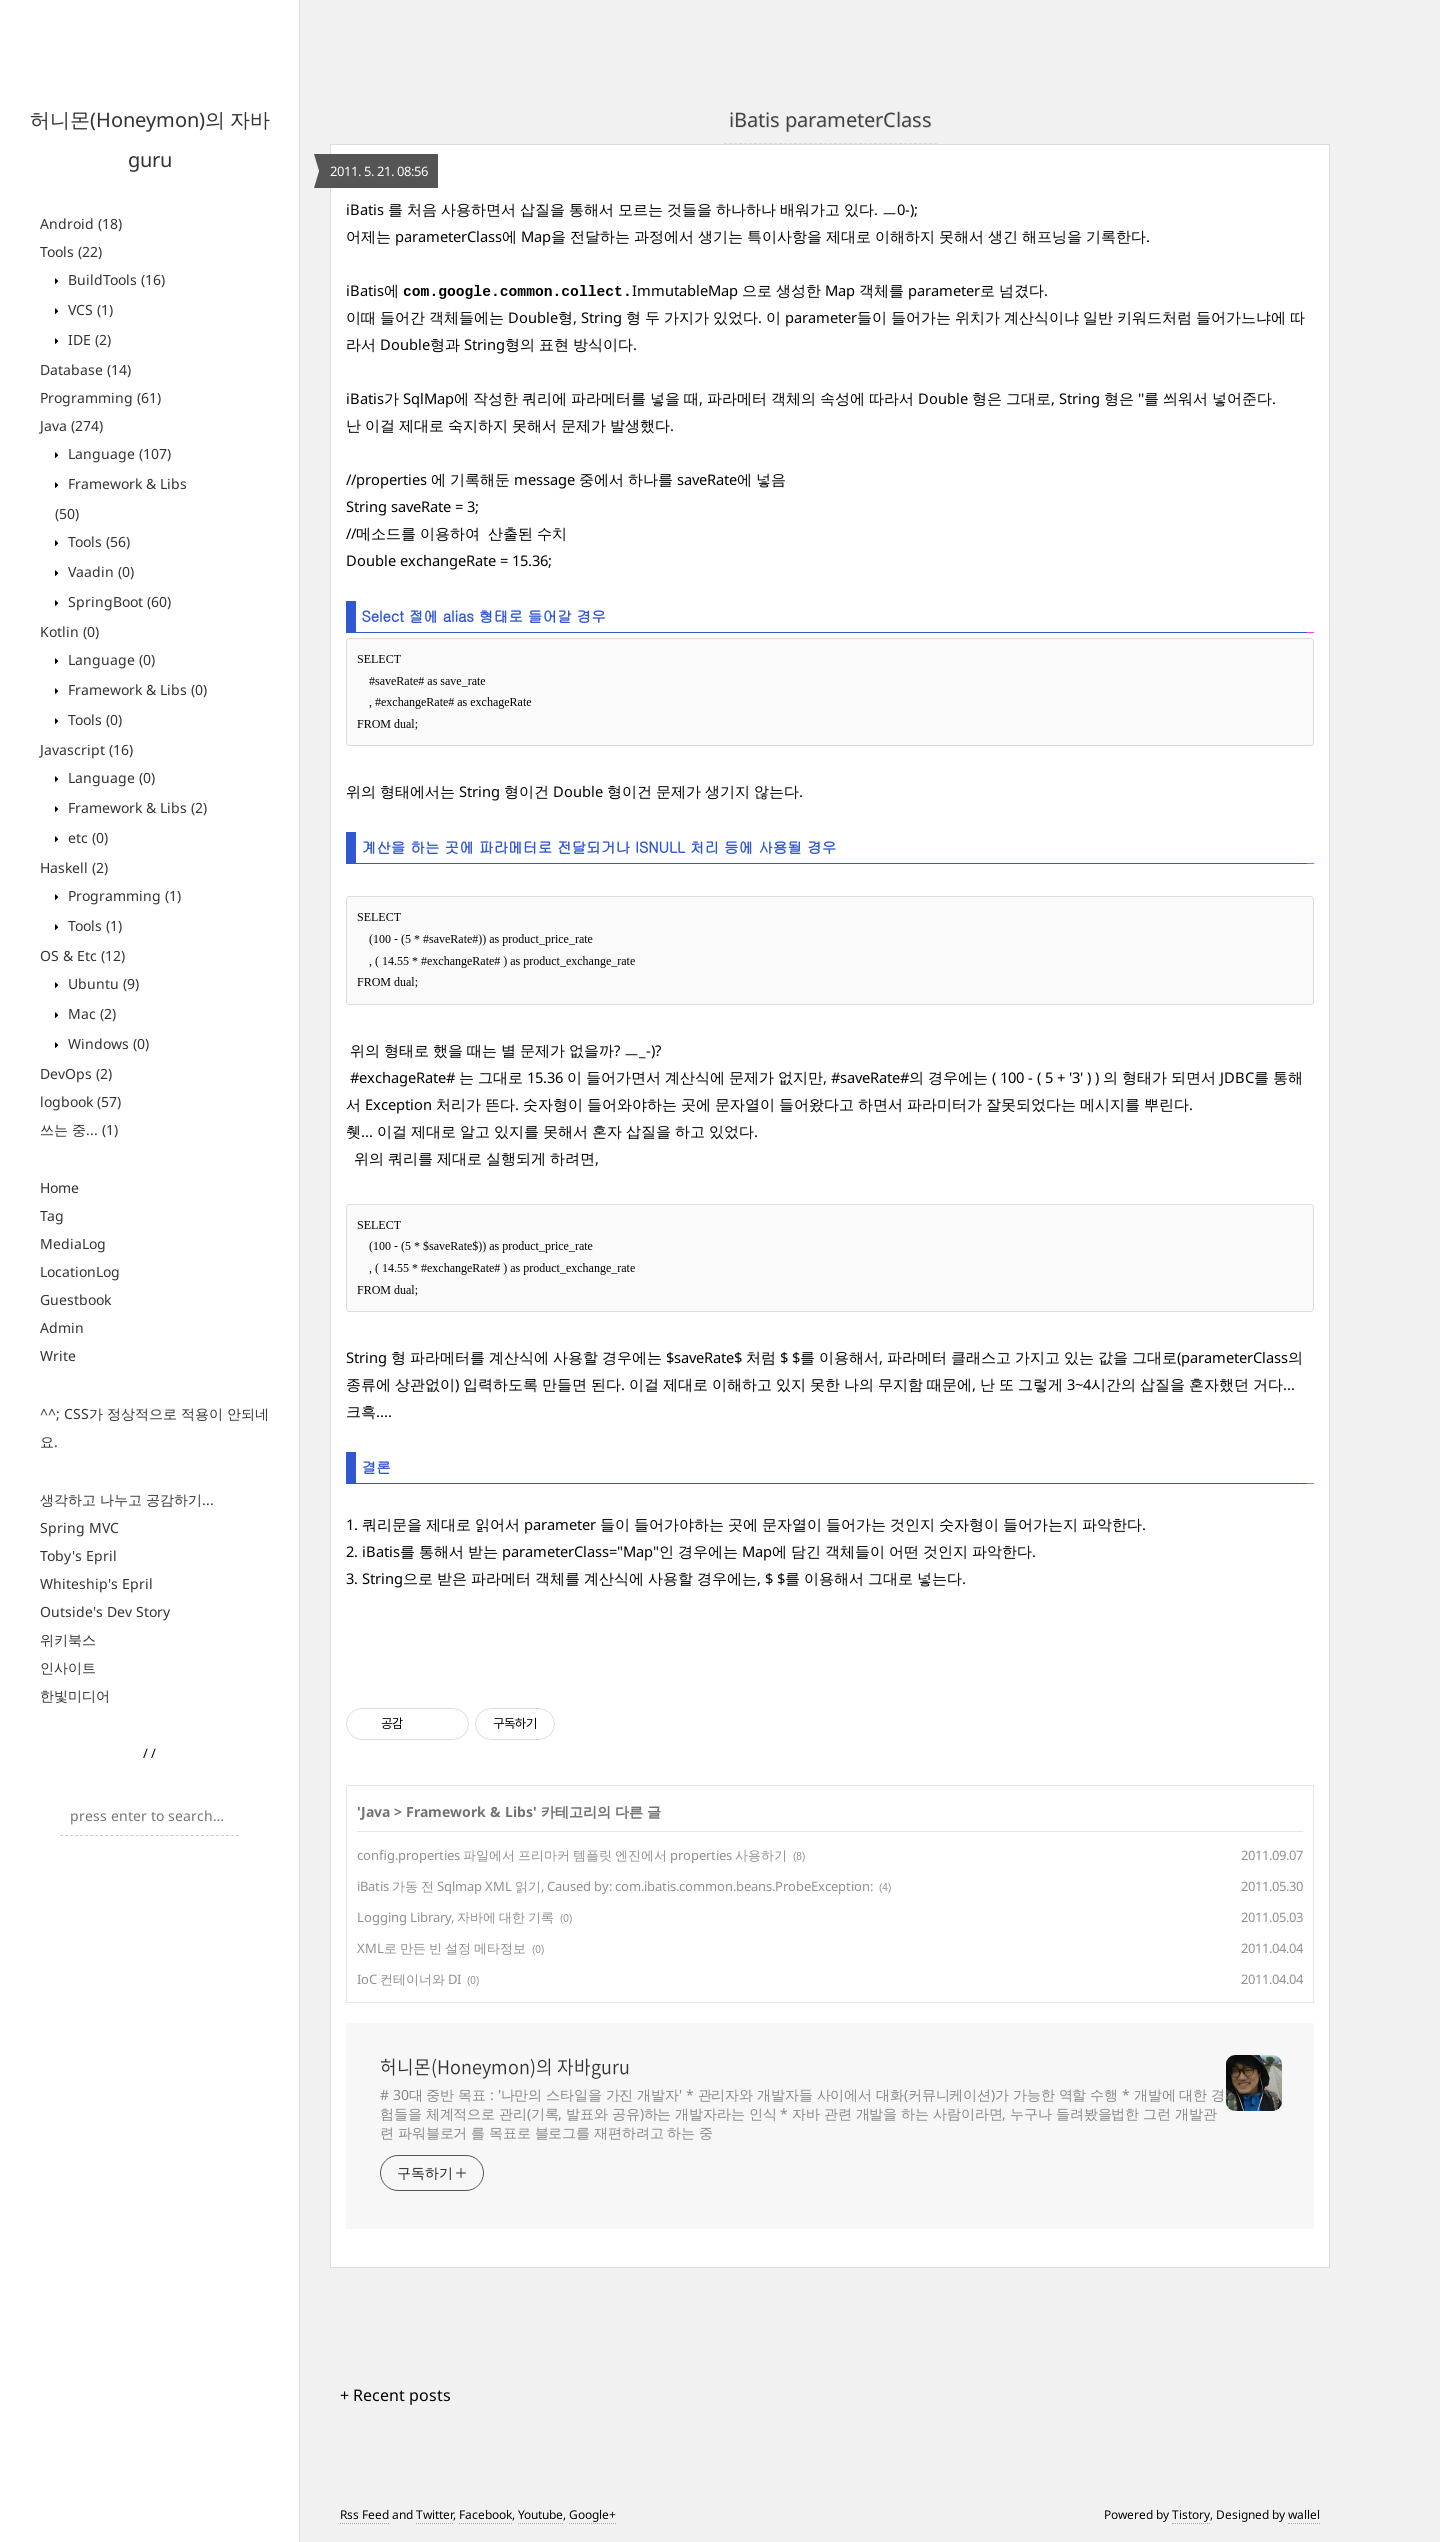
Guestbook (75, 1299)
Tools (71, 251)
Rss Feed (364, 2514)
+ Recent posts (395, 2395)
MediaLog (73, 1243)
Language (117, 453)
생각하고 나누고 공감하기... (127, 1499)
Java (71, 425)
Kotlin (69, 631)
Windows (106, 1043)
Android (81, 223)
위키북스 (68, 1639)
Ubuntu (101, 983)
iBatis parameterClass (830, 119)
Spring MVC (79, 1527)
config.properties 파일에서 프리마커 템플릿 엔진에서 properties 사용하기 (572, 1855)
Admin (62, 1327)
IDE (87, 339)
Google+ (592, 2514)
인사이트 (68, 1667)
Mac (90, 1013)
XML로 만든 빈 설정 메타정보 (441, 1948)
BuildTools (114, 279)
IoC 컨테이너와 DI (409, 1979)
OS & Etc (82, 955)
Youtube (540, 2514)
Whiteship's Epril (96, 1583)
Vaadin (99, 571)
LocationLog (80, 1271)
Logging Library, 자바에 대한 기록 (455, 1917)
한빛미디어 (75, 1695)
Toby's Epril (78, 1555)
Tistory (1191, 2514)
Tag (52, 1215)
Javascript (86, 749)
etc (86, 837)
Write (58, 1355)
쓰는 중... (79, 1129)
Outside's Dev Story (105, 1611)
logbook (80, 1101)
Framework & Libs (135, 689)
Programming (100, 397)
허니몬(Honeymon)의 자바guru (505, 2067)
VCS (88, 309)
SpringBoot (117, 601)
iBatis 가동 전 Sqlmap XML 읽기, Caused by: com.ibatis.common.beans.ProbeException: (615, 1886)
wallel (1304, 2514)
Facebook (485, 2514)
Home (59, 1187)
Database (85, 369)
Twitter (434, 2514)
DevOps (76, 1073)
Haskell (74, 867)
